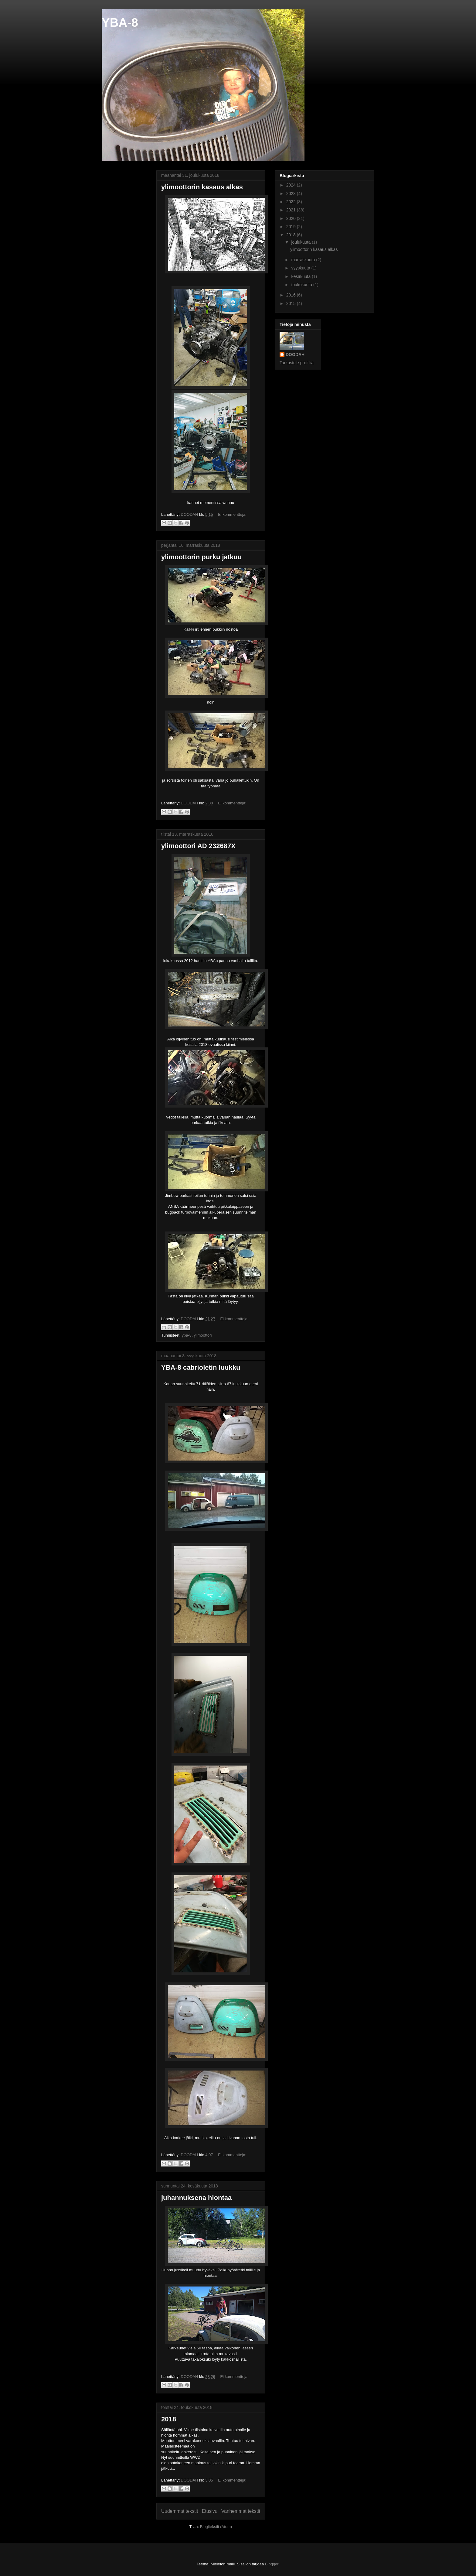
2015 (291, 303)
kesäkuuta (301, 276)
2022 (291, 201)
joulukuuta (301, 242)
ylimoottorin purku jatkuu (201, 557)
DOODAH (295, 354)
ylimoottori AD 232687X (198, 846)
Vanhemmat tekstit (240, 2511)
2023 (291, 193)
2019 (291, 226)
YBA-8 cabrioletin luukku (200, 1367)
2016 (291, 295)
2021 (291, 209)
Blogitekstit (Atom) (216, 2526)
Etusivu (209, 2511)
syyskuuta (301, 267)
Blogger (271, 2564)
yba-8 (187, 1335)
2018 (168, 2419)
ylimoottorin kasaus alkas (202, 187)
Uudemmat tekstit (179, 2511)
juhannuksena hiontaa (196, 2197)
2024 (291, 185)
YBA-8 (120, 22)
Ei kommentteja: (232, 514)
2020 (291, 218)
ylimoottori (203, 1335)
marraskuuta (303, 259)
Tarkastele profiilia (297, 362)
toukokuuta (302, 284)
